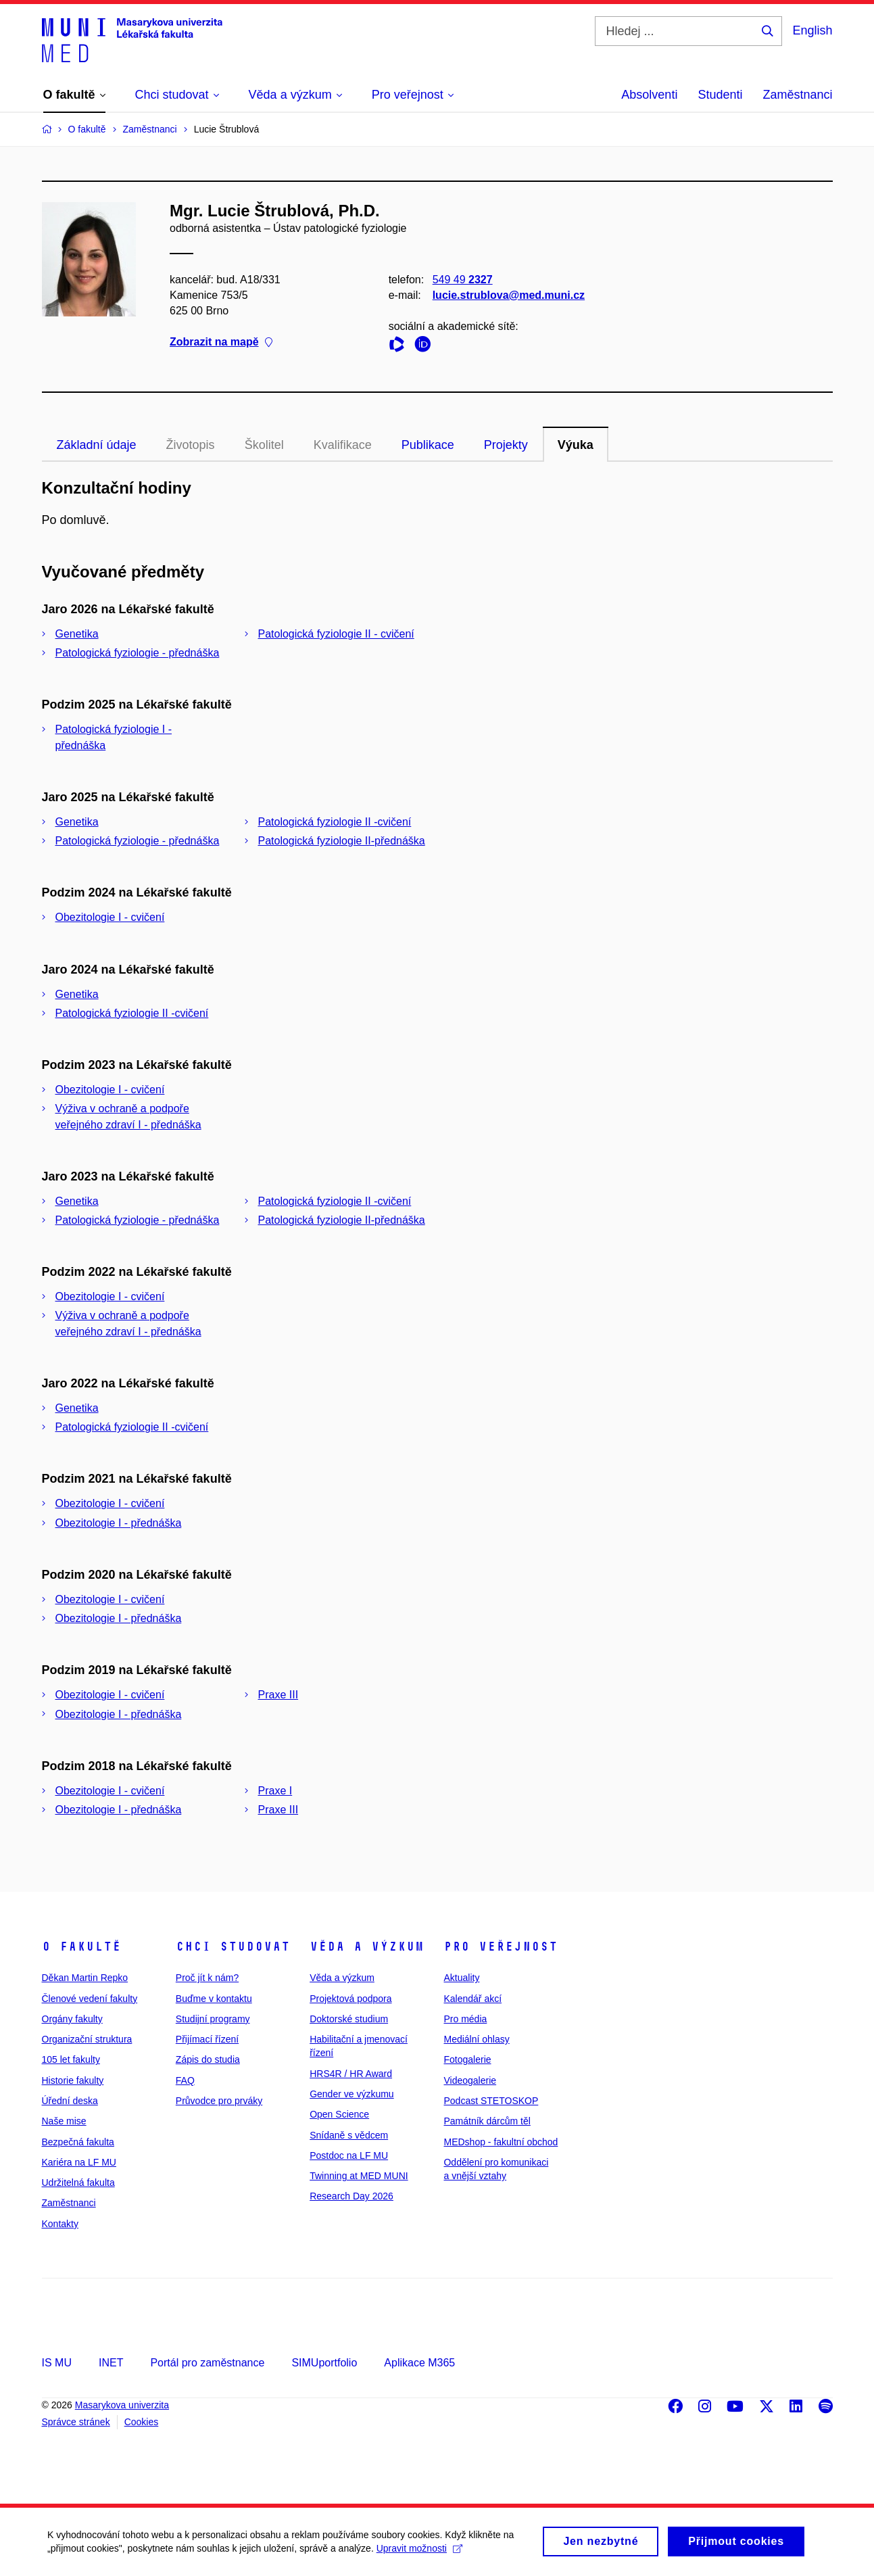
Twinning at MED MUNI (359, 2175)
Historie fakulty (73, 2080)
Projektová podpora (350, 1998)
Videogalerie (469, 2080)
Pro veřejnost (500, 1946)
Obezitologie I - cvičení (110, 917)
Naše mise (64, 2121)
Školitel (264, 445)
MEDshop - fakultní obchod (500, 2142)
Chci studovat (233, 1946)
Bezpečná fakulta (78, 2142)
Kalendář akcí (472, 1998)
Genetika (77, 634)
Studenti (720, 94)
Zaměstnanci (797, 94)
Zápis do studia (208, 2059)
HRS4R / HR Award (351, 2073)
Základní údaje (97, 445)
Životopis (190, 445)
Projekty (506, 445)
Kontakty (60, 2223)
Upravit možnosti (419, 2552)
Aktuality (461, 1977)
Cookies (141, 2421)
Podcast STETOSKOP (490, 2100)
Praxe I (275, 1790)
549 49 (462, 279)
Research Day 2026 (351, 2196)
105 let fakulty (71, 2059)
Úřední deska (70, 2100)
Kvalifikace (343, 445)
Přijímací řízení (207, 2039)
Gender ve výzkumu (352, 2094)
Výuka (575, 445)
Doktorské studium (349, 2018)
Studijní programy (213, 2018)
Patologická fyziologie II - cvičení (336, 634)
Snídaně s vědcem (349, 2135)
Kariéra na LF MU (79, 2162)
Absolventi (649, 94)
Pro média (465, 2018)
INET (111, 2362)
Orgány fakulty (72, 2018)
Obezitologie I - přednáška (118, 1523)
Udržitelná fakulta (78, 2182)
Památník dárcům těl (486, 2121)
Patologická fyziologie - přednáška (137, 653)
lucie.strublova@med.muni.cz (508, 295)
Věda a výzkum (367, 1946)
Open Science (339, 2114)
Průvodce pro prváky (219, 2100)
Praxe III (278, 1694)
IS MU (57, 2362)
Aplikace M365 (419, 2362)
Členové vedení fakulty (90, 1998)
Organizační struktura (87, 2039)
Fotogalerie (467, 2059)
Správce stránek (76, 2421)
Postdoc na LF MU (349, 2155)
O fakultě (81, 1946)
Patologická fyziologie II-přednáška (341, 840)
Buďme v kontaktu (214, 1998)
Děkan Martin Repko (85, 1977)
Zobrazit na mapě (221, 342)
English (812, 30)
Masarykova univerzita (122, 2405)
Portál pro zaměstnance (207, 2362)
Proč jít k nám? (207, 1977)
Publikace (428, 445)
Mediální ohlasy (476, 2039)
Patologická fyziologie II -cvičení (335, 822)
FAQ (185, 2080)
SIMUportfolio (324, 2362)
